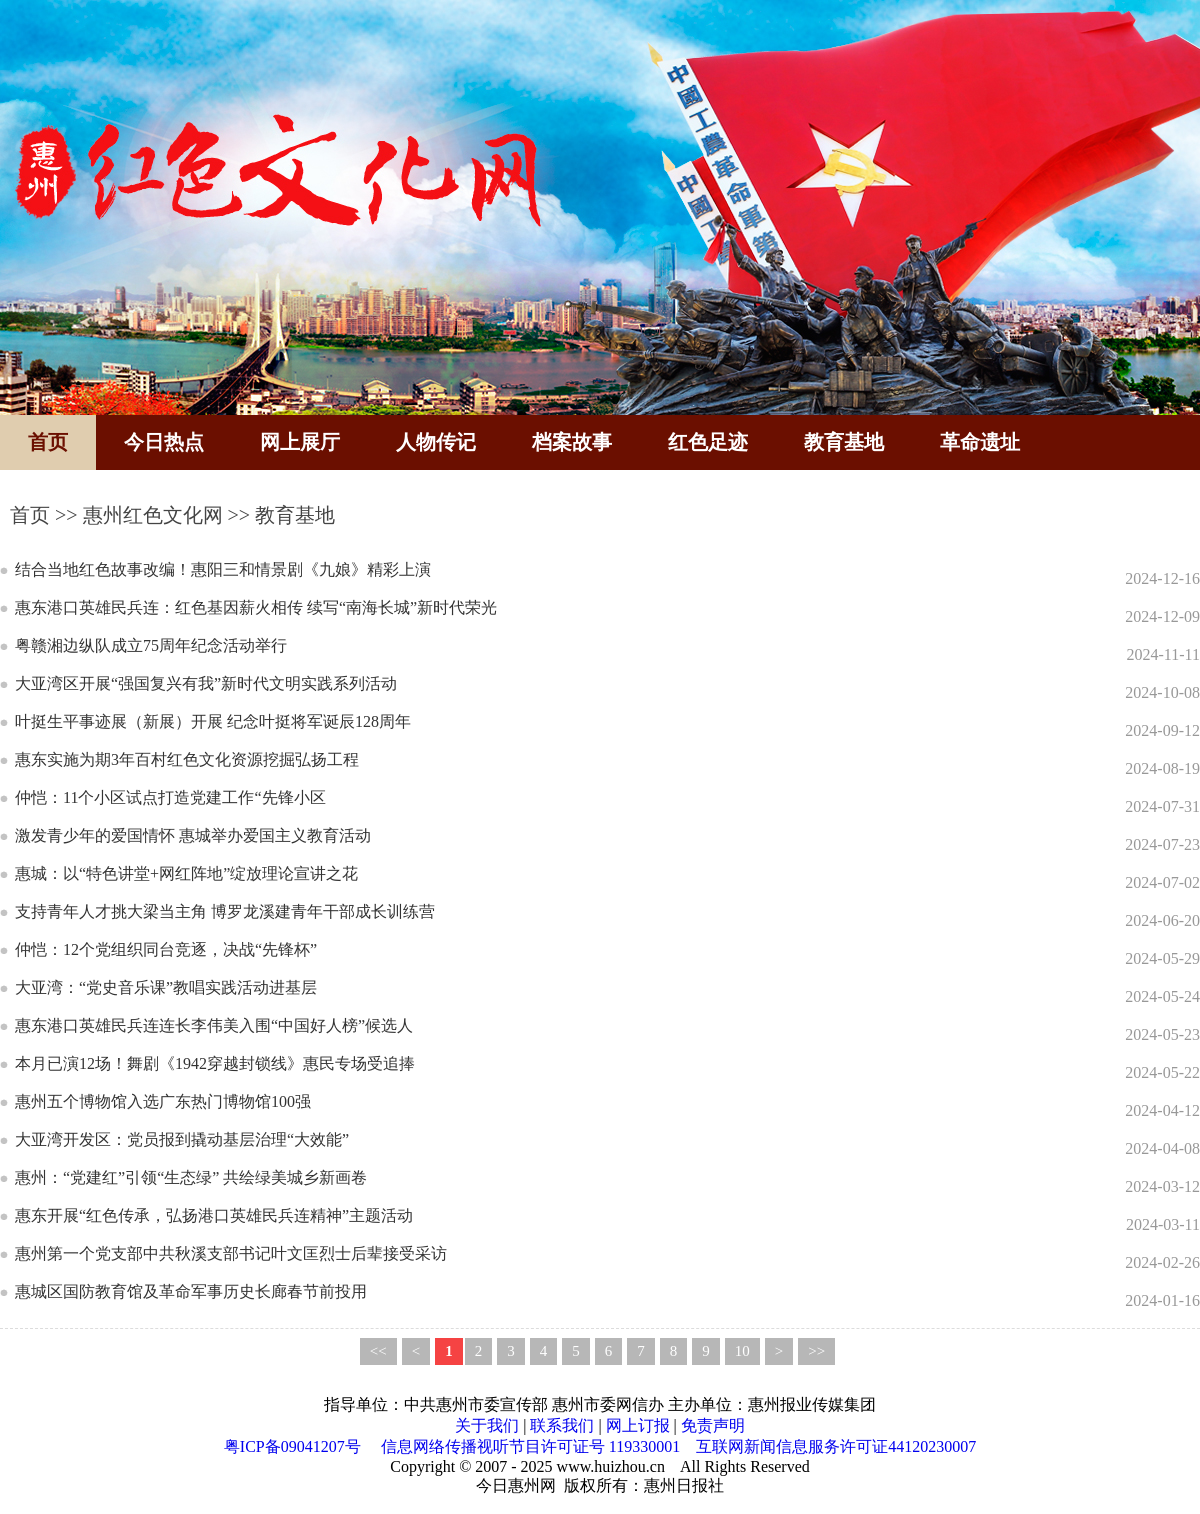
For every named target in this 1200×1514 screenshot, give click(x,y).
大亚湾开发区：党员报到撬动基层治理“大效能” (182, 1139)
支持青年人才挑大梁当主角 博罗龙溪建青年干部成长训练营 (225, 911)
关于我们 (487, 1425)
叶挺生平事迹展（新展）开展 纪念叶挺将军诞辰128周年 (213, 721)
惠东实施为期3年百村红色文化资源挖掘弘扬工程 (187, 759)
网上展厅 (300, 442)
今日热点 (164, 442)
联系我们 (562, 1425)
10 (742, 1351)
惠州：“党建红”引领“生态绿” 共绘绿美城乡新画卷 (191, 1177)
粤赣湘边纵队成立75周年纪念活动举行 (151, 645)
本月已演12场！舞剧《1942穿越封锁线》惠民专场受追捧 (215, 1063)
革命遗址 (980, 442)
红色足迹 (708, 442)
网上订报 (638, 1425)
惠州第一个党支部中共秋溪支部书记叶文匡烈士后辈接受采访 (231, 1253)
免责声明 (713, 1425)
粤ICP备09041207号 (292, 1446)
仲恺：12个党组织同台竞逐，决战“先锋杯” (166, 949)
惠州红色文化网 (153, 515)
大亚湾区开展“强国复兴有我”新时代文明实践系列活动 (206, 683)
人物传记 (436, 442)
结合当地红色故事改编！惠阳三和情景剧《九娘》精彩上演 (223, 569)
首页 (48, 442)
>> (816, 1351)
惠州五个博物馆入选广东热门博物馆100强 (163, 1101)
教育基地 (844, 442)
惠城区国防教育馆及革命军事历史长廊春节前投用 (191, 1291)
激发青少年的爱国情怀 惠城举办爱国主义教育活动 (193, 835)
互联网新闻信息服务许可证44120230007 (836, 1446)
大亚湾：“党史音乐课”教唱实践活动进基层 (166, 987)
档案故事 (572, 442)
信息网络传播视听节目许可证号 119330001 (530, 1446)
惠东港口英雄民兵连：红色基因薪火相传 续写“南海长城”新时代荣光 (256, 607)
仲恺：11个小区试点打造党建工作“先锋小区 (170, 797)
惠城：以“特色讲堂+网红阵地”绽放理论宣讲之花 (186, 873)
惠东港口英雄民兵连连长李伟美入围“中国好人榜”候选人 (214, 1025)
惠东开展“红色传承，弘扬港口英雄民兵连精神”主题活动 (214, 1215)
